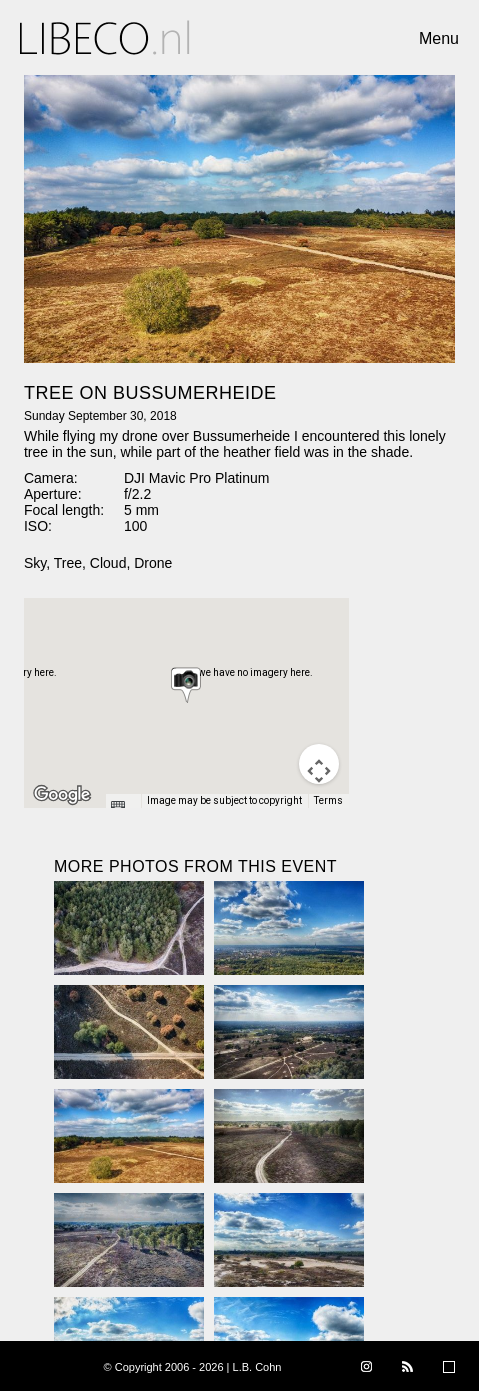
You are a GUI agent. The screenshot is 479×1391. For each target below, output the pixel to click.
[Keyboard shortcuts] (123, 807)
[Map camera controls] (319, 764)
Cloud (108, 563)
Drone (153, 563)
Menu (439, 38)
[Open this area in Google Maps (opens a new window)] (62, 795)
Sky (35, 563)
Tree (68, 563)
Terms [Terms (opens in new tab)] (328, 800)
